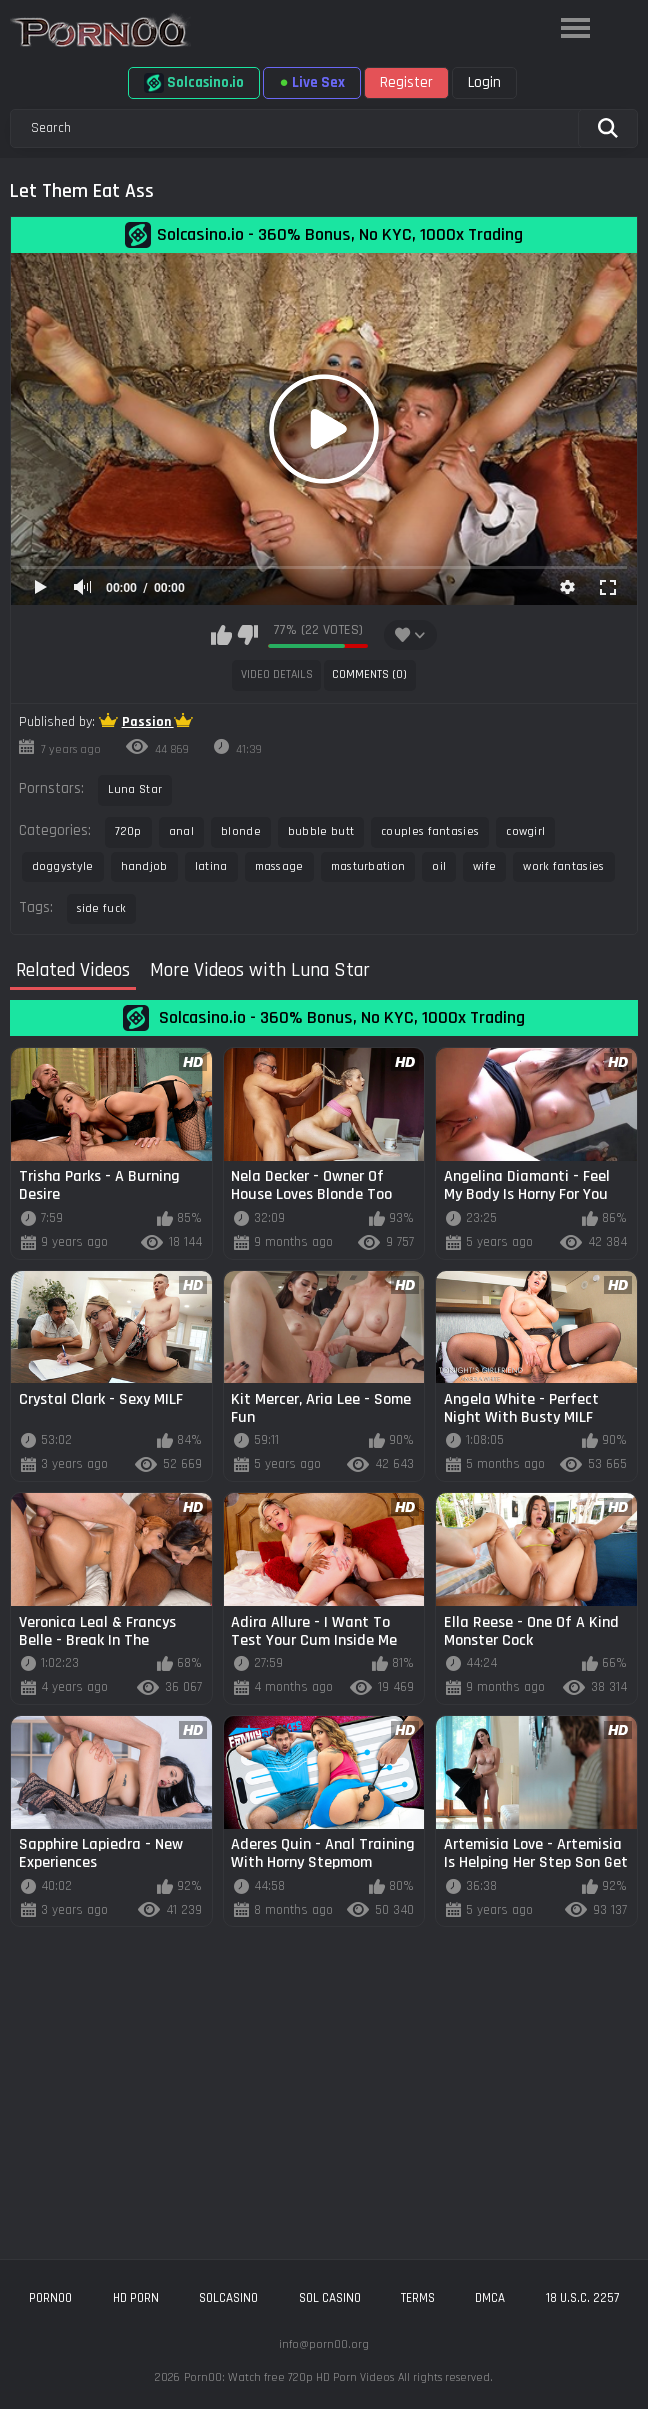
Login (484, 82)
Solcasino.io (194, 83)
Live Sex (311, 82)
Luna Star (135, 789)
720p (128, 831)
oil (439, 866)
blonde (241, 831)
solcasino (228, 2298)
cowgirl (525, 831)
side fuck (102, 908)
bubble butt (321, 831)
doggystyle (63, 866)
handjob (144, 866)
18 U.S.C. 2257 (582, 2298)
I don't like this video (247, 635)
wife (484, 866)
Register (406, 82)
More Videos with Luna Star (260, 971)
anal (181, 831)
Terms (418, 2298)
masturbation (368, 866)
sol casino (330, 2298)
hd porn (136, 2298)
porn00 (50, 2298)
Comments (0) (369, 674)
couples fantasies (430, 831)
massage (279, 866)
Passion (148, 722)
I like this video (221, 635)
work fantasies (563, 866)
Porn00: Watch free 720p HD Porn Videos (289, 2377)
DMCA (490, 2298)
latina (211, 866)
